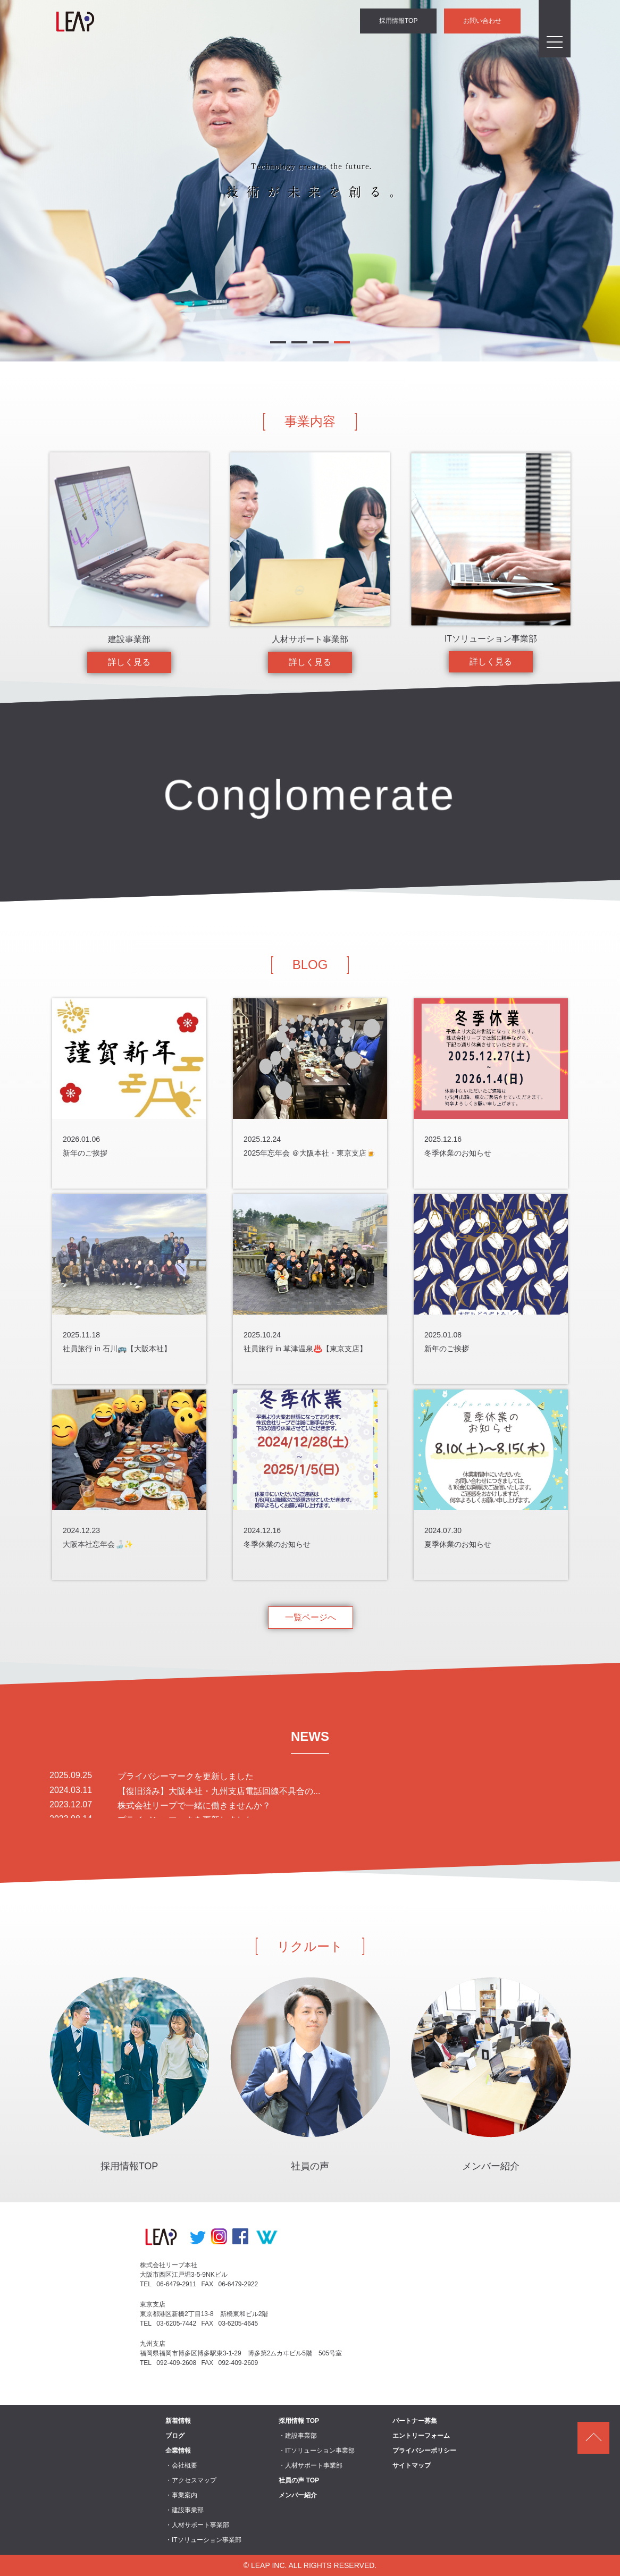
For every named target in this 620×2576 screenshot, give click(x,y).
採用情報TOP (399, 21)
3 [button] (321, 344)
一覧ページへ (310, 1617)
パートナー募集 (414, 2421)
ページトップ (593, 2438)
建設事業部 (188, 2510)
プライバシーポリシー (424, 2450)
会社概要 (184, 2465)
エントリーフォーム (421, 2435)
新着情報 (178, 2421)
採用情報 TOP (299, 2421)
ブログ (175, 2435)
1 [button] (278, 344)
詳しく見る (129, 662)
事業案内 (184, 2495)
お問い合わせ (483, 21)
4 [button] (342, 344)
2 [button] (299, 344)
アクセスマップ (194, 2480)
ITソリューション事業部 (206, 2540)
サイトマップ (411, 2465)
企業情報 (178, 2450)
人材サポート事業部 (200, 2525)
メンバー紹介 (298, 2495)
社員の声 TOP (299, 2480)
